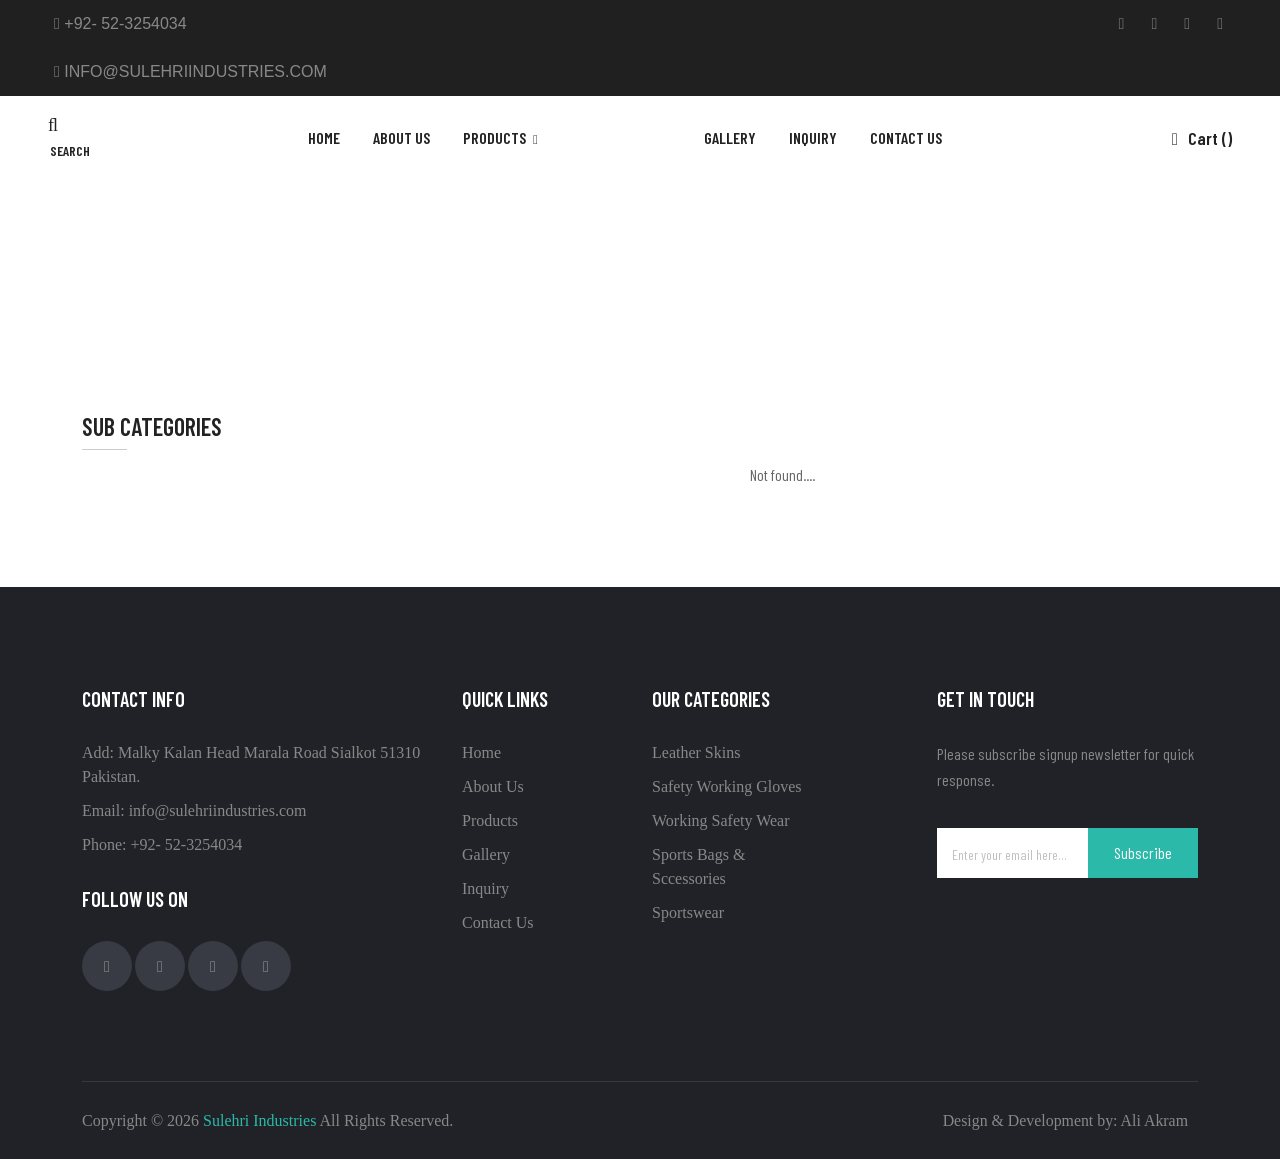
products (496, 137)
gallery (730, 137)
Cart (1202, 138)
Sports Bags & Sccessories (660, 249)
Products (490, 820)
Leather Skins (696, 752)
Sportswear (688, 912)
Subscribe (1143, 852)
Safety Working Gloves (727, 786)
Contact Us (498, 922)
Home (324, 137)
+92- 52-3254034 (120, 23)
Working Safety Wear (721, 820)
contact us (906, 137)
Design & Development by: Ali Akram (1064, 1120)
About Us (401, 137)
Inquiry (485, 888)
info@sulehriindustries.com (190, 71)
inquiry (813, 137)
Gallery (486, 854)
